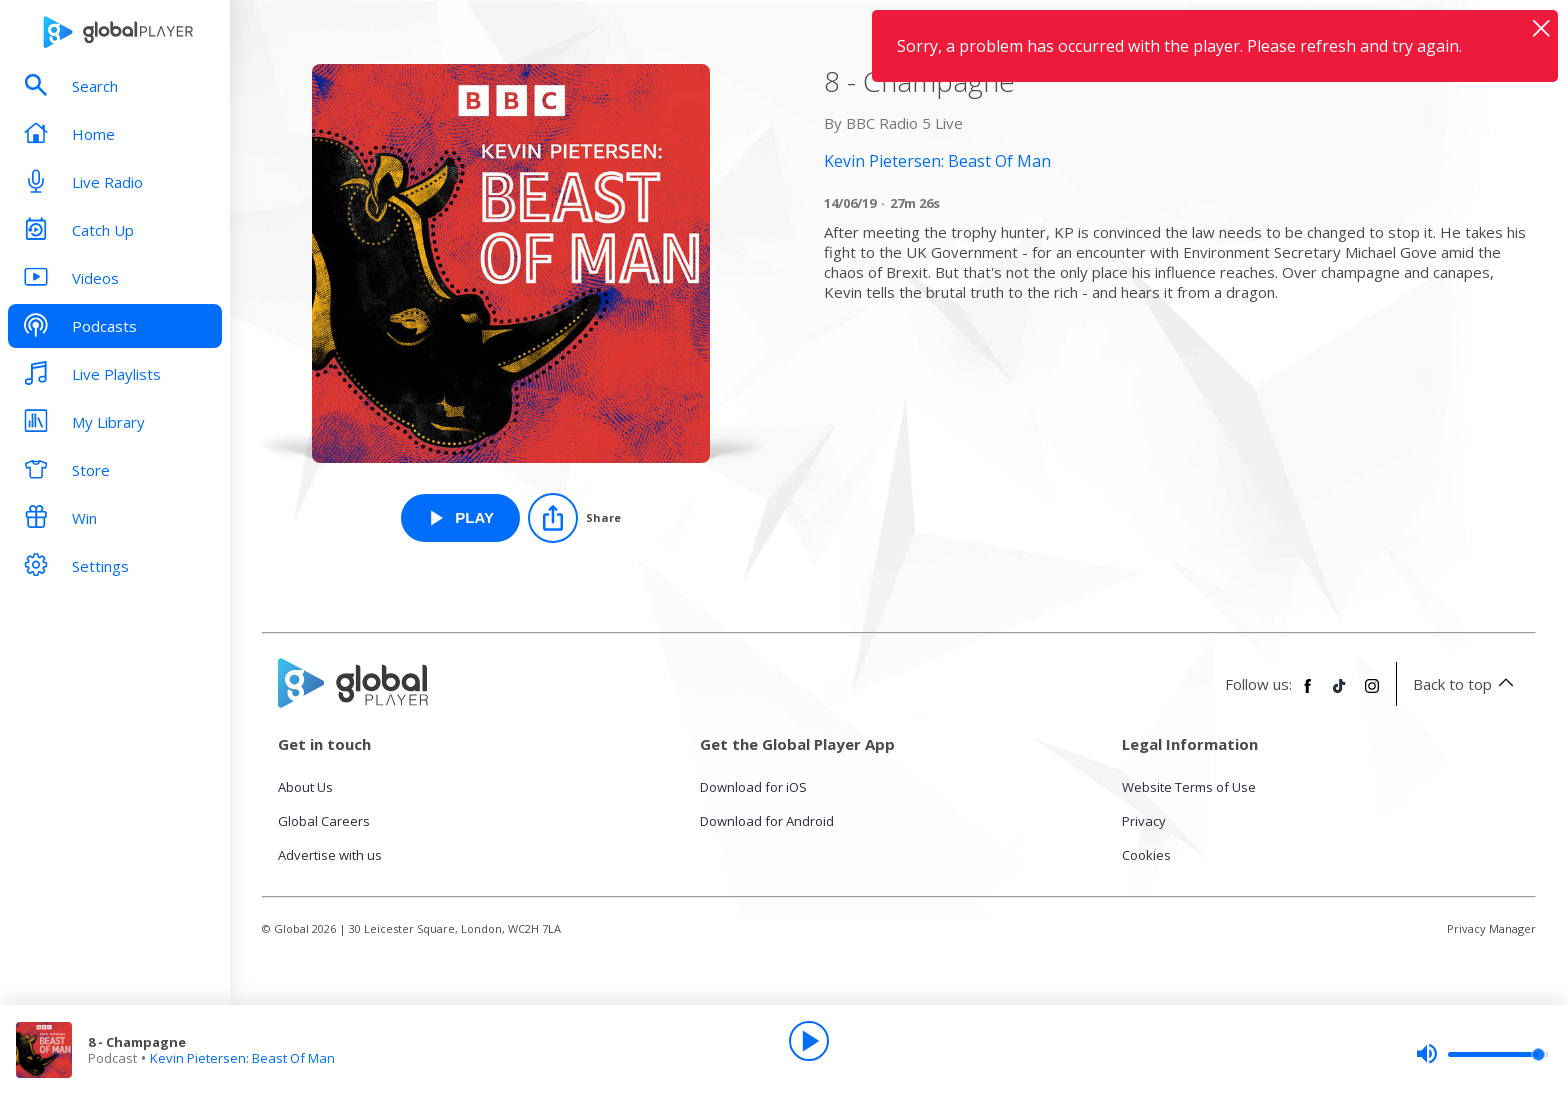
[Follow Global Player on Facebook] (1308, 694)
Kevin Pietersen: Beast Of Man (242, 1058)
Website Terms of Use (1189, 787)
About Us (305, 787)
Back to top (1466, 684)
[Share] (574, 518)
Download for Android (767, 821)
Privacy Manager (1491, 928)
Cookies (1146, 855)
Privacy (1144, 821)
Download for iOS (753, 787)
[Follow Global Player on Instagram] (1372, 694)
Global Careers (324, 821)
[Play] (809, 1041)
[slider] (1482, 1054)
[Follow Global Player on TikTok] (1340, 694)
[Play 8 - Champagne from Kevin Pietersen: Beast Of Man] (460, 518)
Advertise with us (330, 855)
